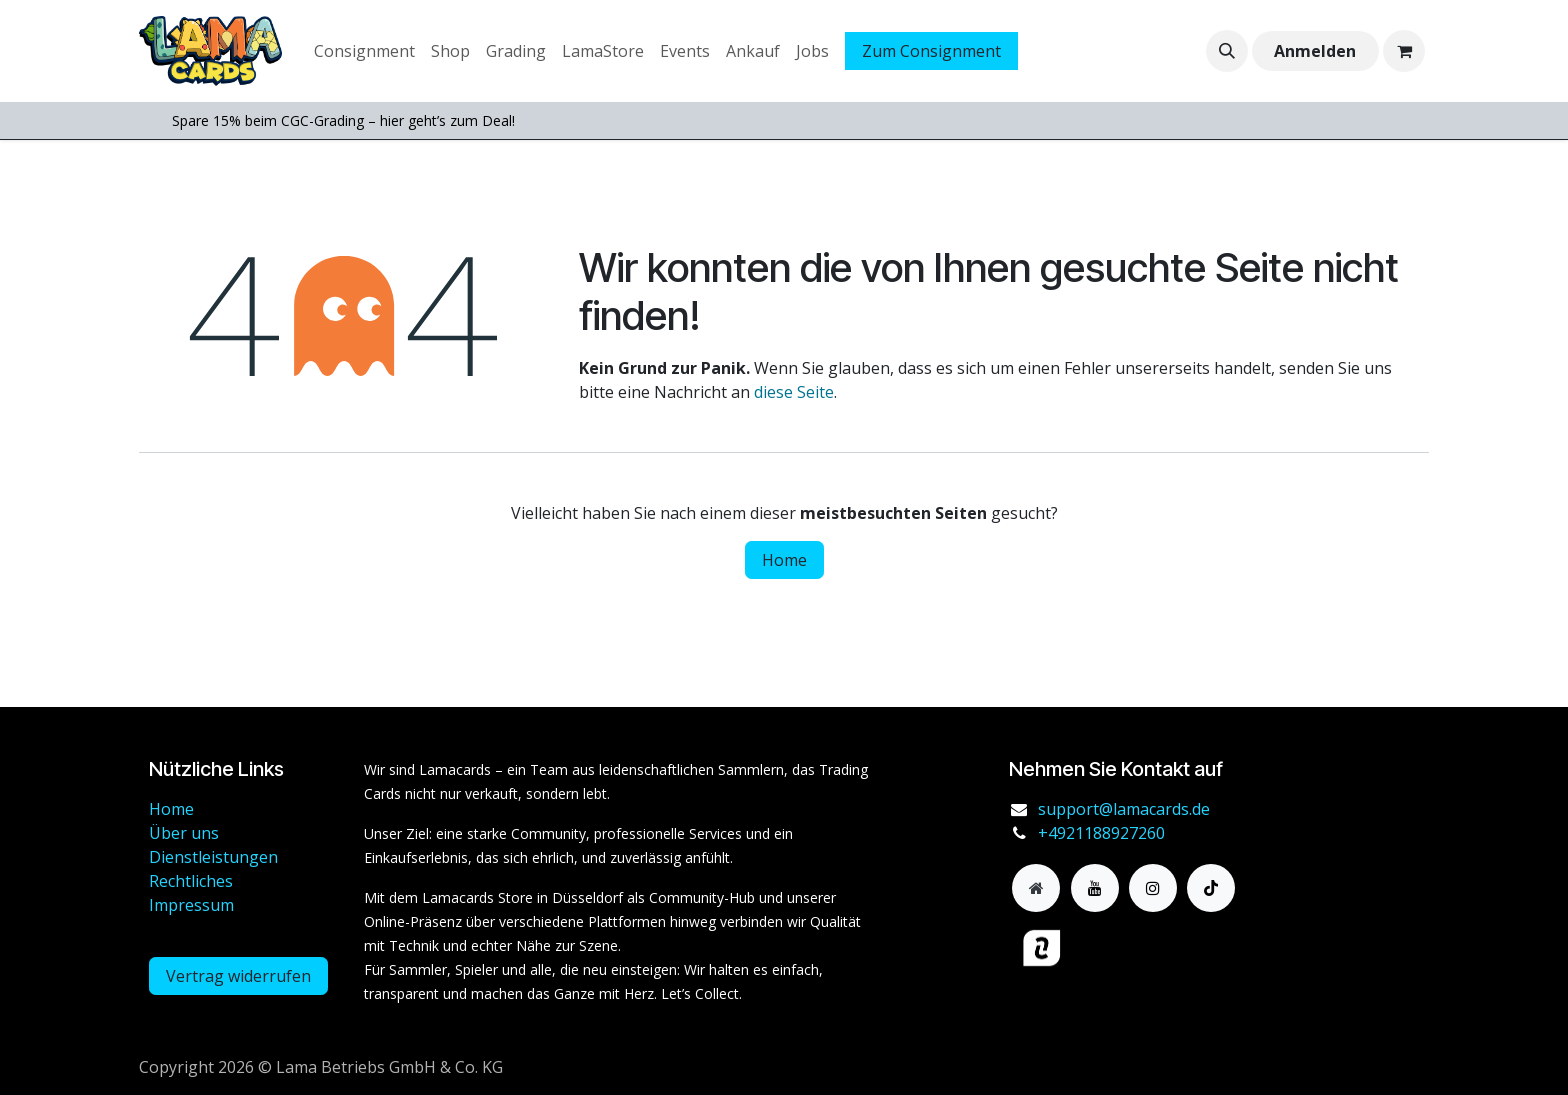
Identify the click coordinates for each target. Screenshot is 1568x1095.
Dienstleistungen (213, 857)
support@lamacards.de (1124, 809)
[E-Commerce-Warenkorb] (1404, 51)
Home (784, 560)
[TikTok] (1211, 888)
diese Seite (794, 392)
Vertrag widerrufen (238, 976)
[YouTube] (1095, 888)
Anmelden (1315, 51)
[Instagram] (1153, 888)
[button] (1227, 51)
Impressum (191, 905)
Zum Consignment (931, 51)
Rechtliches (191, 881)
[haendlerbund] (1129, 948)
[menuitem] (364, 51)
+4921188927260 (1101, 833)
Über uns (184, 833)
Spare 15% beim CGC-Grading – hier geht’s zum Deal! (343, 120)
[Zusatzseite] (1036, 888)
